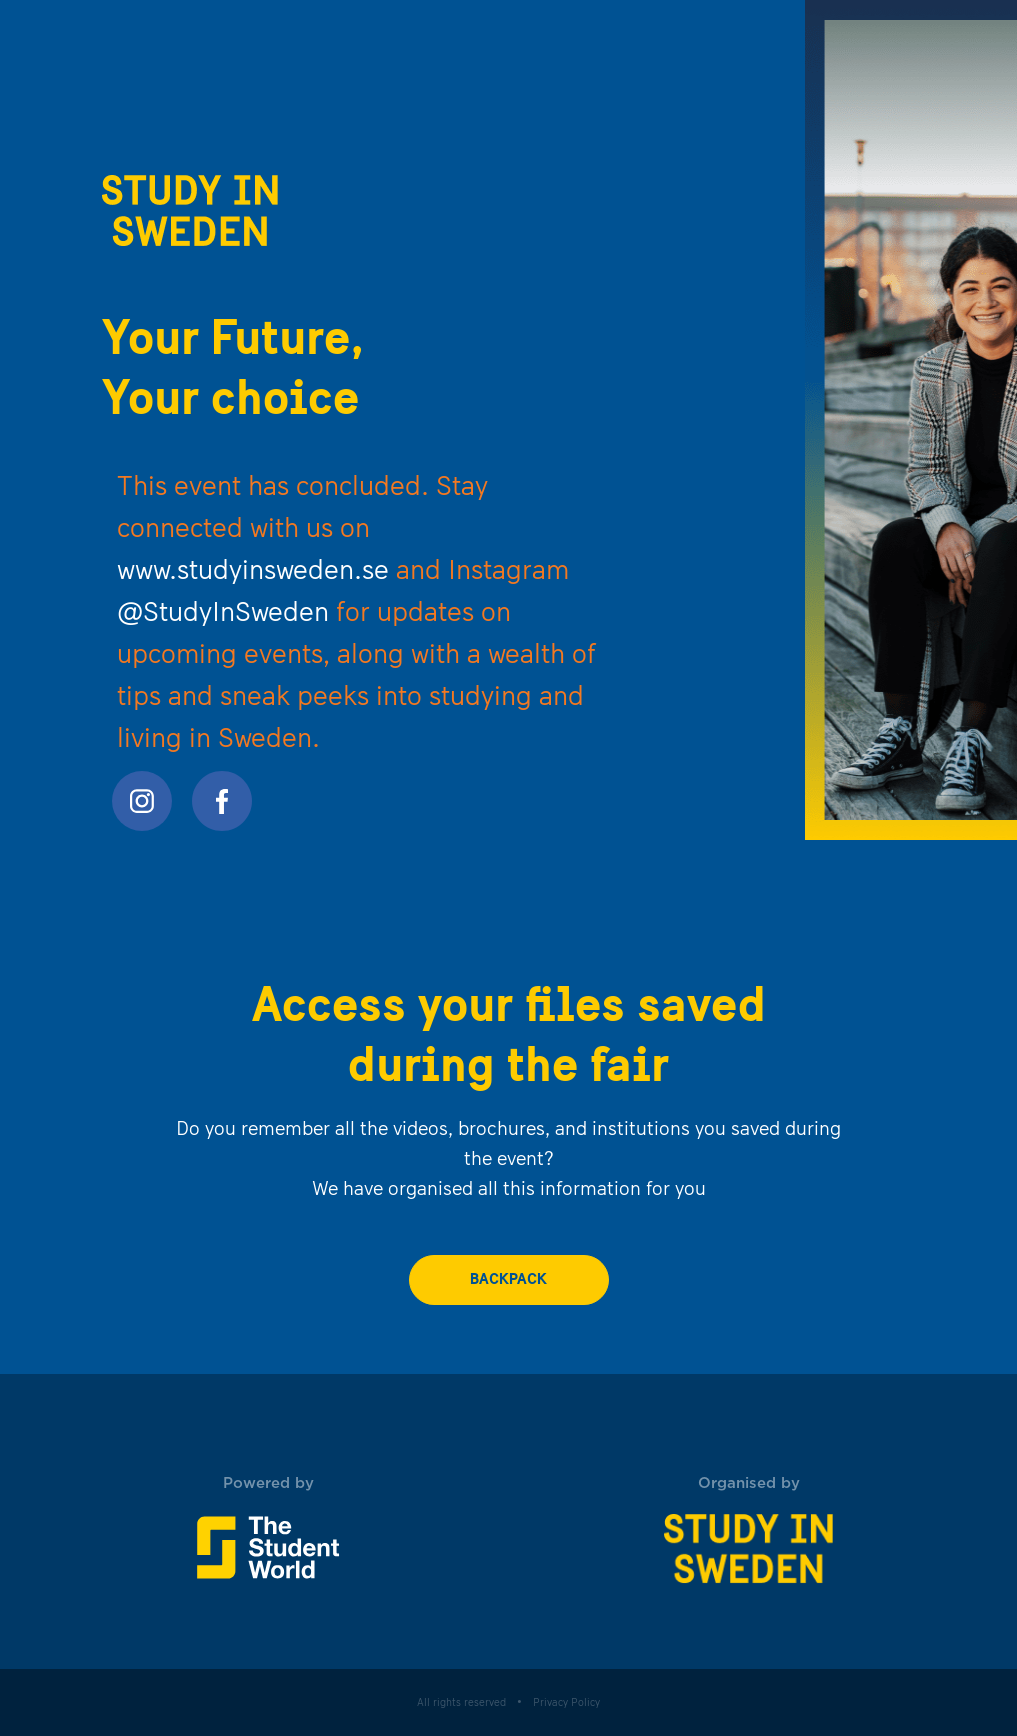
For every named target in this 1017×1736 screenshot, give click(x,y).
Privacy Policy (566, 1703)
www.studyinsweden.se (253, 572)
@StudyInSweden (223, 614)
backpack (508, 1280)
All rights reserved (461, 1703)
